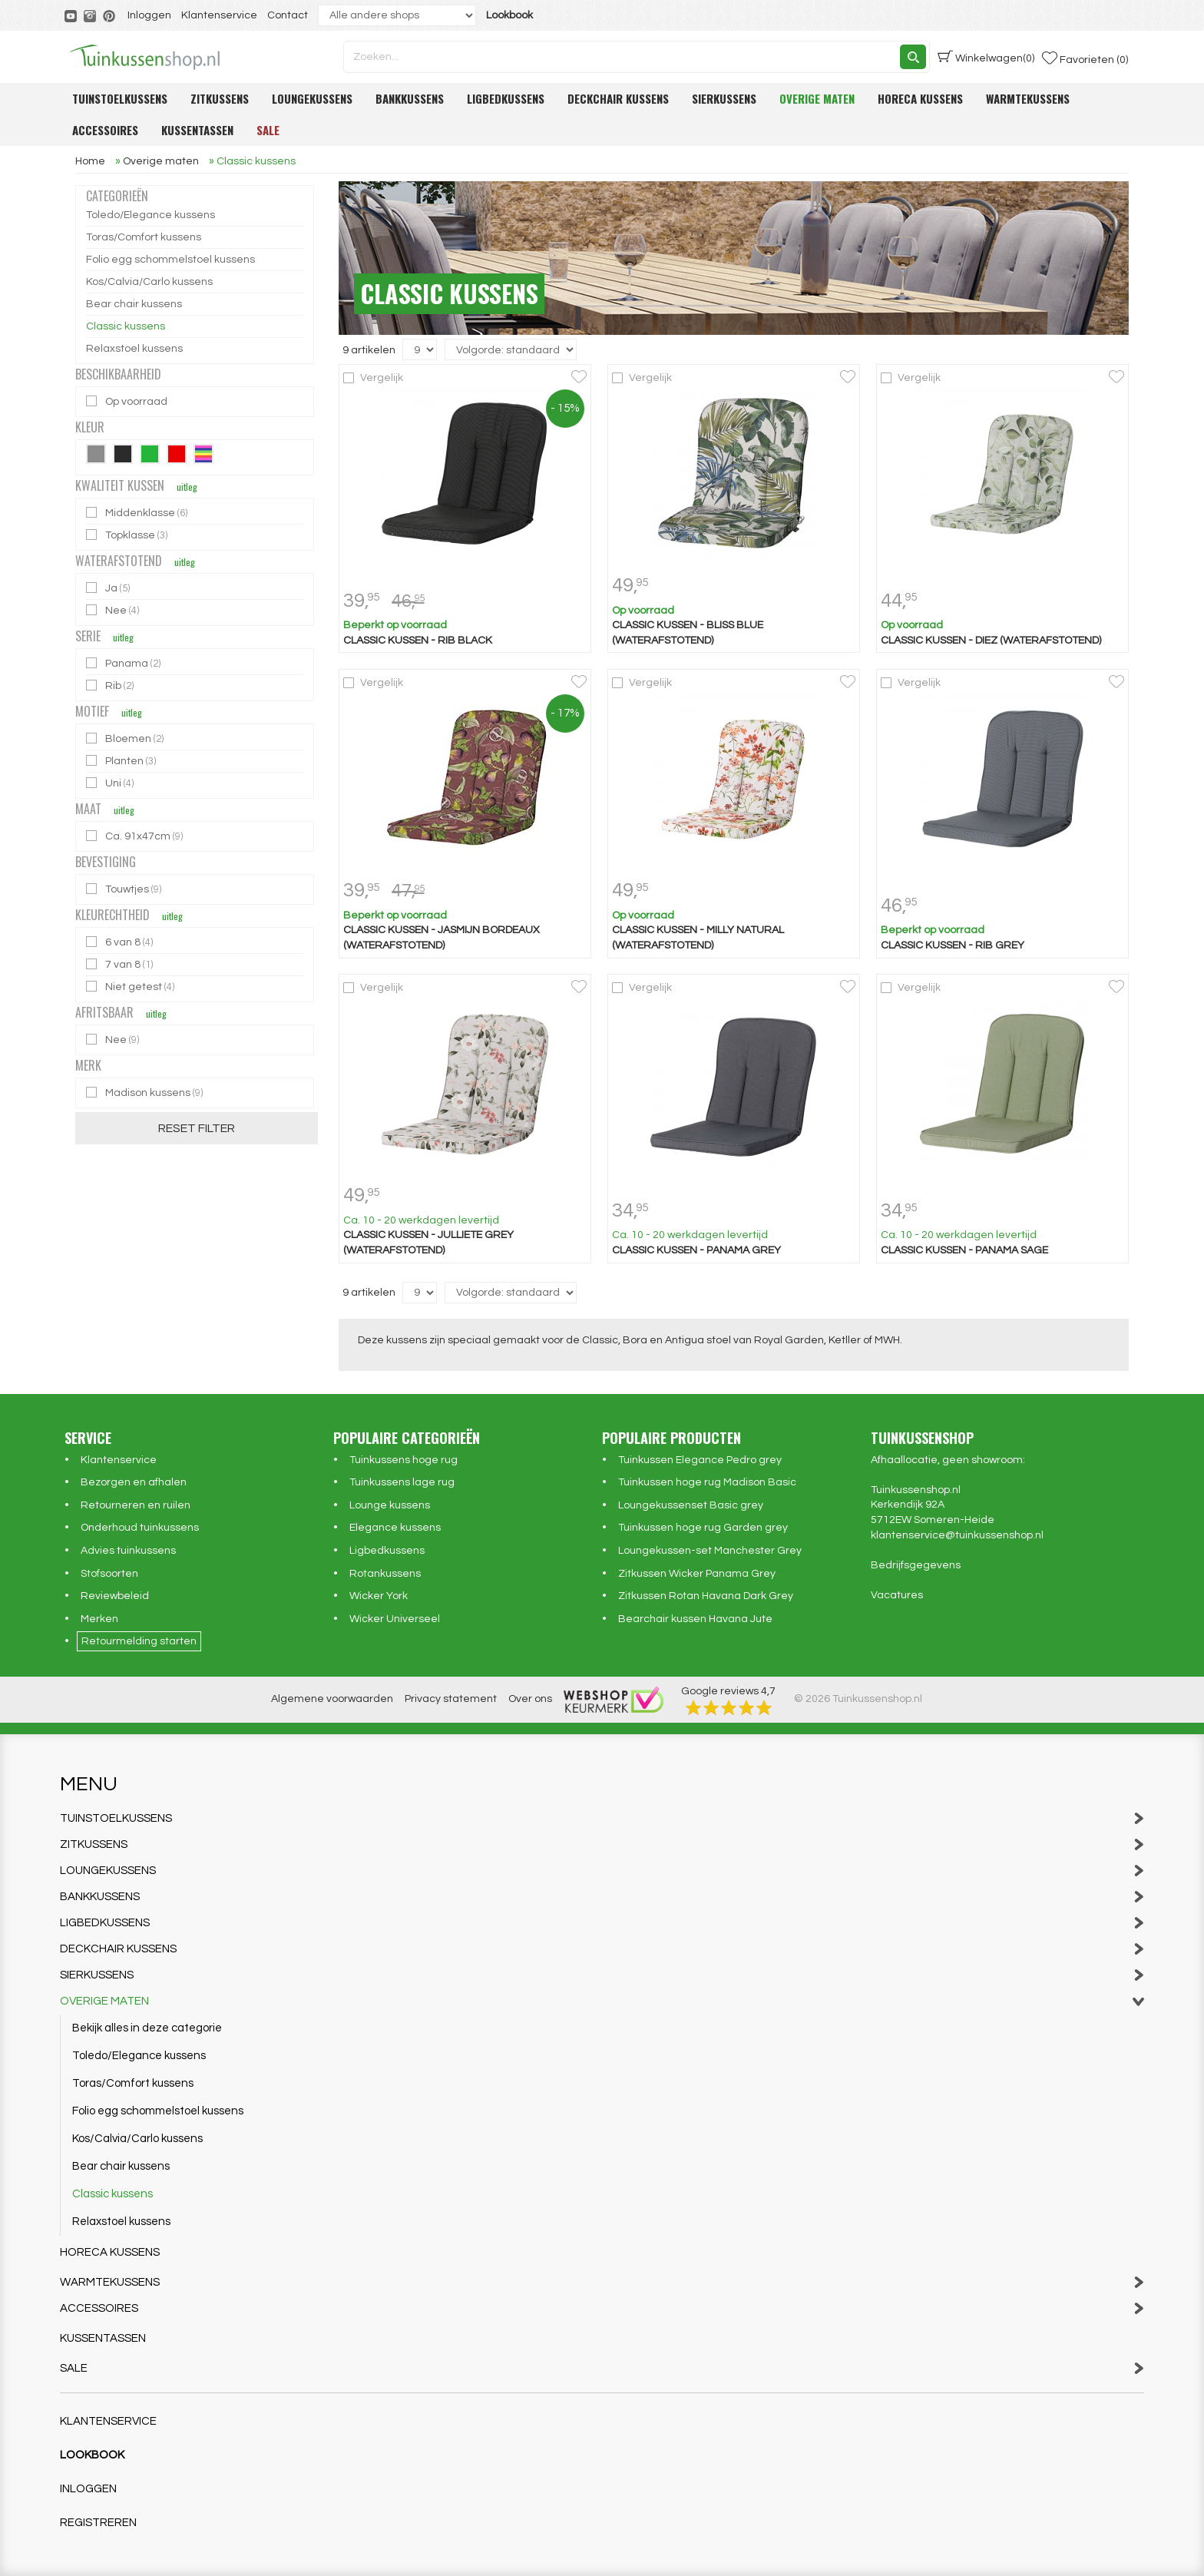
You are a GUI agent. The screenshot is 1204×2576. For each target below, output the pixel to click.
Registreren (98, 2522)
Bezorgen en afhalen (134, 1482)
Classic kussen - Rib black (417, 640)
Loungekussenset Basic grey (690, 1505)
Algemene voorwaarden (332, 1699)
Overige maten (817, 98)
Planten (122, 761)
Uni (111, 783)
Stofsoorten (109, 1573)
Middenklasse (138, 512)
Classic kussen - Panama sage (964, 1250)
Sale (268, 129)
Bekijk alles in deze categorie (147, 2028)
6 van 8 (120, 942)
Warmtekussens (1028, 98)
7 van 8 (120, 964)
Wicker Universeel (394, 1619)
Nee (113, 610)
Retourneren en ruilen (135, 1505)
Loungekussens (312, 98)
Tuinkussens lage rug (402, 1482)
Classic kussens (125, 326)
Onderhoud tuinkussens (140, 1527)
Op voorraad (128, 401)
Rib (111, 685)
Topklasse (128, 535)
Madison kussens (145, 1092)
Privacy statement (451, 1699)
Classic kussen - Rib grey (952, 945)
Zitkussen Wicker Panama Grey (697, 1573)
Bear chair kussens (134, 304)
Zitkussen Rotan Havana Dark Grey (705, 1596)
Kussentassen (197, 129)
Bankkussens (409, 98)
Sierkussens (724, 98)
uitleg (187, 486)
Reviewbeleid (115, 1596)
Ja (109, 588)
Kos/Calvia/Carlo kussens (149, 281)
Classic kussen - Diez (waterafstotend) (991, 640)
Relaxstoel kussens (134, 348)
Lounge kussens (389, 1505)
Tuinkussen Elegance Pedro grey (700, 1460)
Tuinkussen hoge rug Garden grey (703, 1527)
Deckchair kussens (618, 98)
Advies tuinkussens (128, 1550)
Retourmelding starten (139, 1641)
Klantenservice (219, 15)
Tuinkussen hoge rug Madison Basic (707, 1482)
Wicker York (378, 1596)
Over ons (530, 1699)
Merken (99, 1619)
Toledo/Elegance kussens (150, 215)
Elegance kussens (395, 1527)
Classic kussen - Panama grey (696, 1250)
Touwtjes (125, 889)
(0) (986, 57)
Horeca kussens (920, 98)
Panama (124, 663)
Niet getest (131, 986)
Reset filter (196, 1128)
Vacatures (897, 1595)
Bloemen (126, 738)
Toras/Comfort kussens (143, 237)
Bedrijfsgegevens (916, 1565)
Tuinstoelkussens (119, 98)
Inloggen (149, 15)
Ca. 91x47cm (135, 836)
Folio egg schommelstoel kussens (170, 259)
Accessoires (105, 129)
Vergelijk (381, 377)
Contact (287, 15)
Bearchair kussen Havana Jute (695, 1619)
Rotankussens (385, 1573)
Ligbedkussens (505, 98)
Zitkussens (219, 98)
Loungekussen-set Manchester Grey (710, 1550)
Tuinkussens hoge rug (403, 1460)
